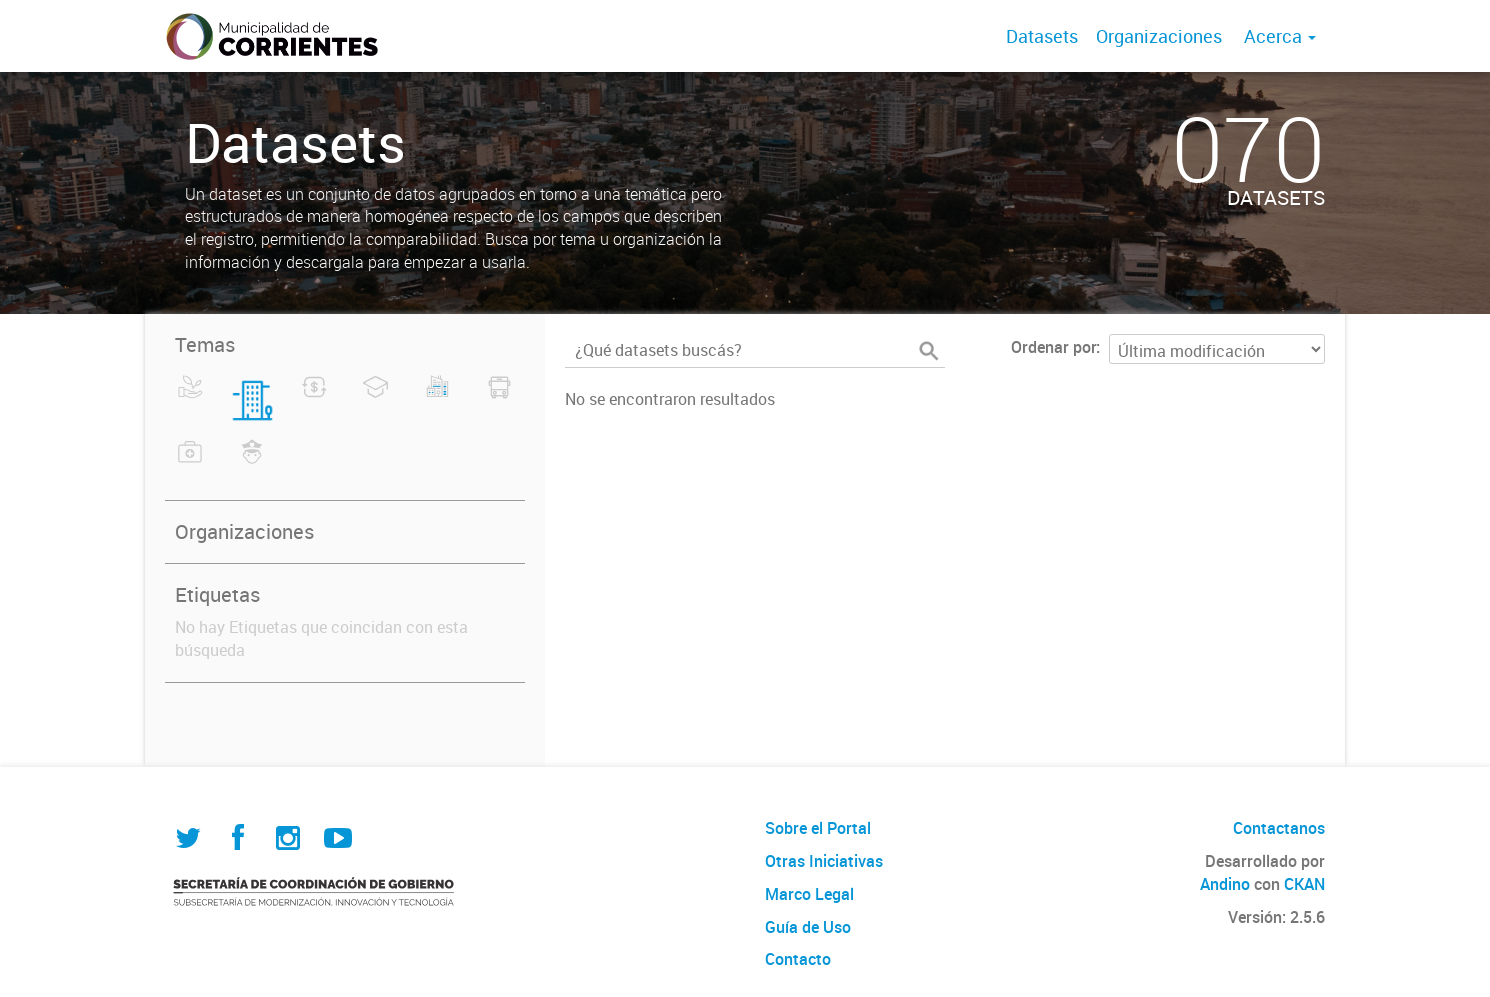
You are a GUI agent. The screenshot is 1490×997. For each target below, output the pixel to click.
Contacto (798, 959)
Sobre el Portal (818, 828)
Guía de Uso (808, 927)
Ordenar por (1053, 347)
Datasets (1042, 36)
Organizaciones (1159, 36)
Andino (1225, 884)
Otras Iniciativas (824, 861)
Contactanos (1279, 828)
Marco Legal (809, 894)
